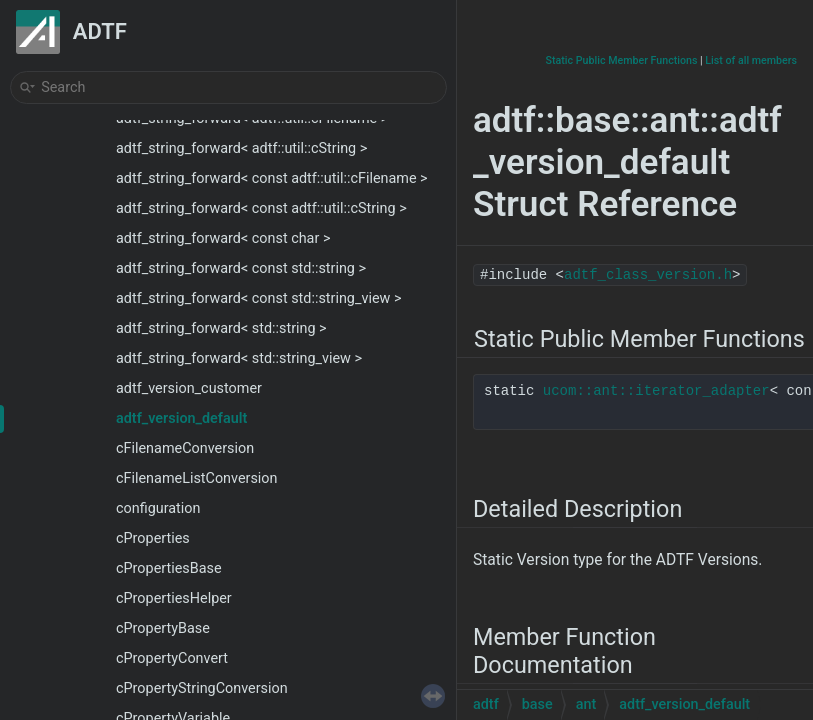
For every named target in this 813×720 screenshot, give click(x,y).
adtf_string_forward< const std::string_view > (258, 298)
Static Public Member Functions (622, 60)
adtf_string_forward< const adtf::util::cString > (261, 208)
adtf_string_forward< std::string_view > (239, 358)
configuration (158, 508)
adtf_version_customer (189, 388)
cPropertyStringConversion (202, 688)
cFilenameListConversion (197, 478)
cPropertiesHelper (174, 598)
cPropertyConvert (172, 658)
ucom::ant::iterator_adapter (656, 391)
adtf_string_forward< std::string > (221, 328)
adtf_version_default (181, 418)
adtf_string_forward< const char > (223, 238)
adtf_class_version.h (648, 275)
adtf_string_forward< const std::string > (241, 268)
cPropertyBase (163, 628)
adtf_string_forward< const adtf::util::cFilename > (272, 178)
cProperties (153, 538)
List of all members (751, 60)
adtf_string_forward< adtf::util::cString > (241, 148)
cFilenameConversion (185, 448)
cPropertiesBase (169, 568)
